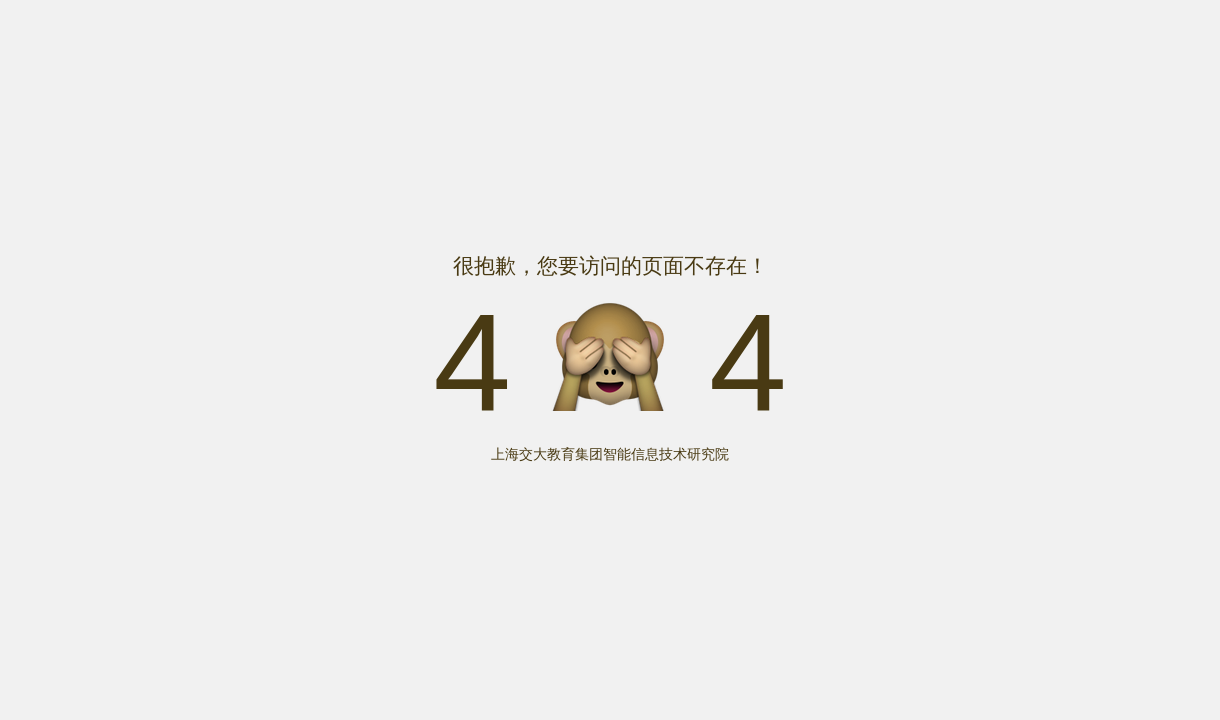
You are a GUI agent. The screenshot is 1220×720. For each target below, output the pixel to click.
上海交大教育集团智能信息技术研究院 (610, 454)
